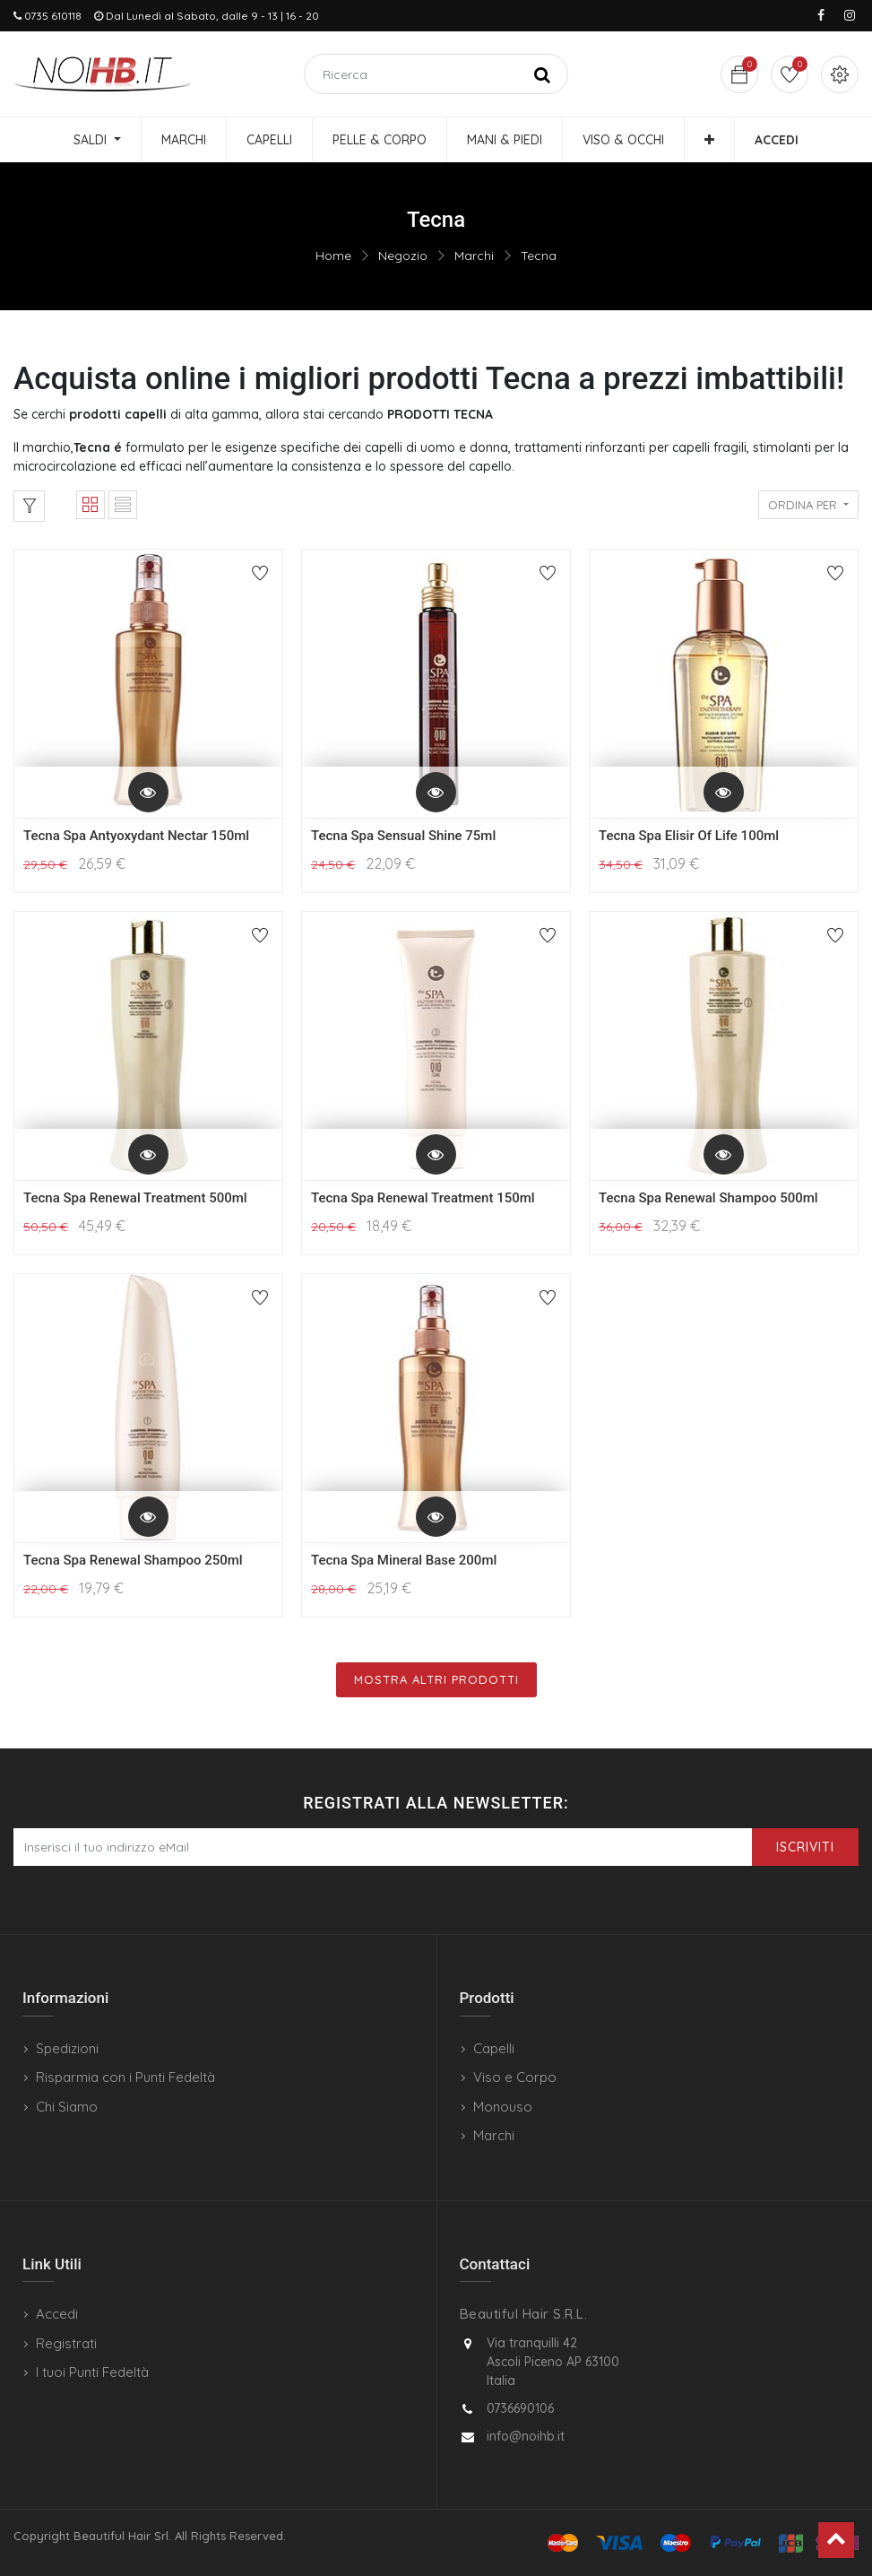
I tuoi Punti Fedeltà (92, 2372)
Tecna (539, 255)
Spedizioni (67, 2048)
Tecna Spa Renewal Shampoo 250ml (133, 1560)
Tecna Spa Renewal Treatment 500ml (135, 1198)
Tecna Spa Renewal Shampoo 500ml (708, 1198)
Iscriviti (805, 1847)
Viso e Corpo (515, 2077)
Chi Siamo (67, 2106)
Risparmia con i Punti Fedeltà (125, 2077)
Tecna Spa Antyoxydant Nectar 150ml (136, 836)
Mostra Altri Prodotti (436, 1679)
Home (333, 255)
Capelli (493, 2048)
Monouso (502, 2106)
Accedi (57, 2313)
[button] (709, 139)
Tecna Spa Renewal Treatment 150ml (423, 1198)
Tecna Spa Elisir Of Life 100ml (689, 836)
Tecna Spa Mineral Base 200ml (403, 1560)
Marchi (474, 255)
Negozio (402, 255)
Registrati (66, 2343)
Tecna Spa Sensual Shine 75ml (403, 836)
